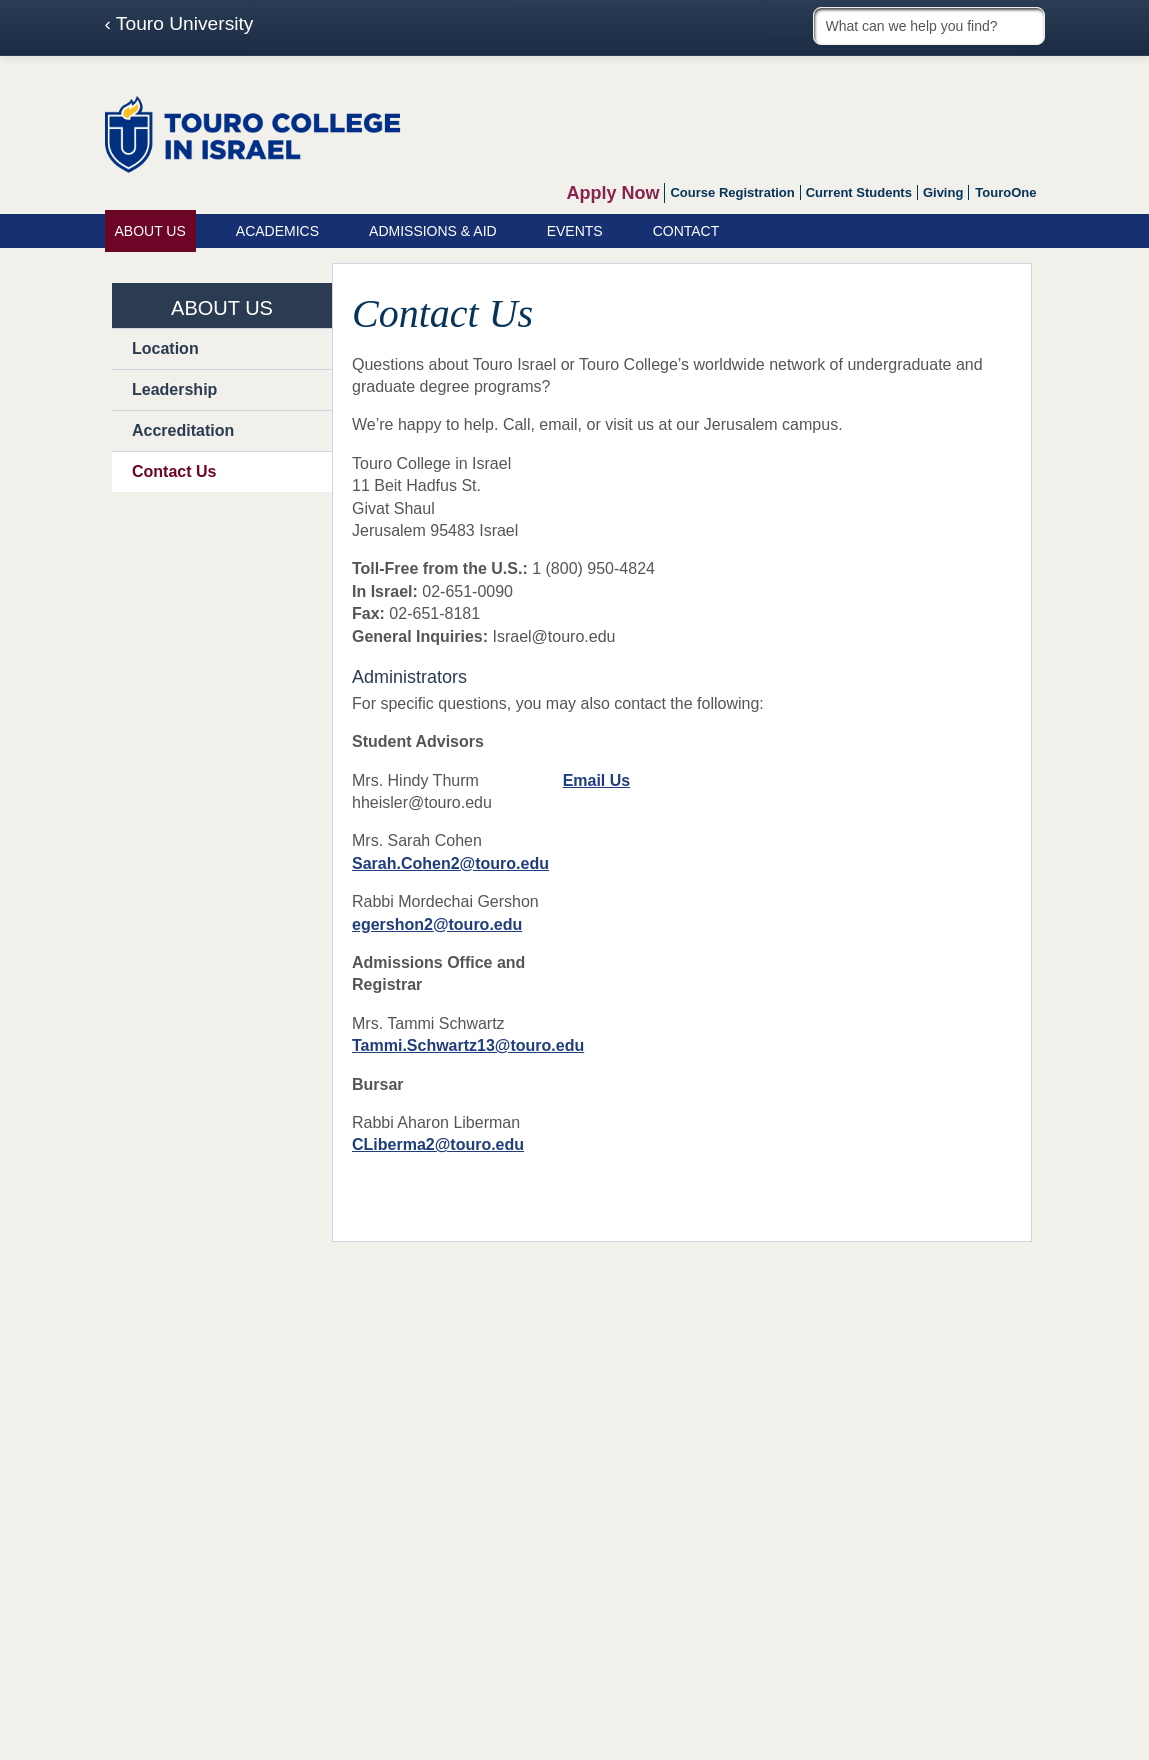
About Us (150, 231)
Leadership (174, 389)
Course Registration (732, 192)
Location (165, 348)
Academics (277, 231)
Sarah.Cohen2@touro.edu (450, 863)
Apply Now (612, 193)
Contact (686, 231)
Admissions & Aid (433, 231)
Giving (943, 192)
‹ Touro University (179, 24)
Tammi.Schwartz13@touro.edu (468, 1045)
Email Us (597, 780)
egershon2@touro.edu (437, 924)
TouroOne (1005, 192)
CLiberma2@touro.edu (438, 1144)
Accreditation (183, 430)
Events (575, 231)
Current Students (859, 192)
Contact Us (174, 471)
